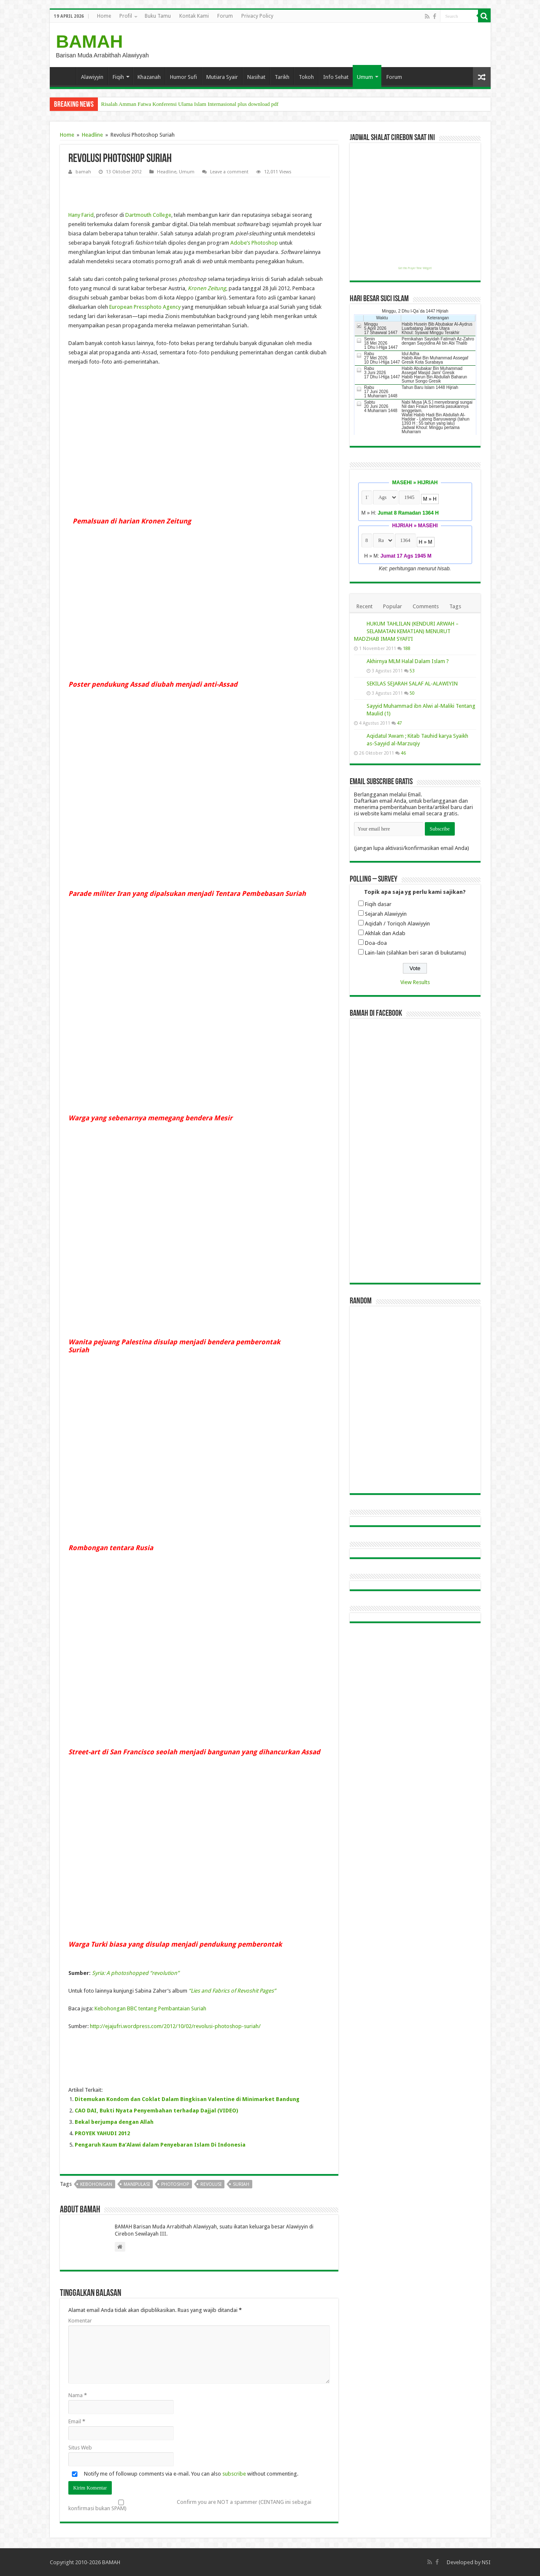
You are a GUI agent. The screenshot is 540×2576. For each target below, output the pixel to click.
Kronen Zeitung (207, 288)
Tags (455, 606)
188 (406, 648)
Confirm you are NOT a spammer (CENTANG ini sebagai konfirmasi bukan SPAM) (189, 2505)
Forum (225, 16)
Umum (365, 77)
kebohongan (96, 2184)
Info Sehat (335, 77)
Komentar (80, 2320)
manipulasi (137, 2184)
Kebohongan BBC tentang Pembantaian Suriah (150, 2008)
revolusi (210, 2184)
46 (403, 752)
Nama (77, 2395)
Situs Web (80, 2447)
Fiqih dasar (378, 904)
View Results (415, 982)
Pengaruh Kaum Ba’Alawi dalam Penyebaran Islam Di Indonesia (160, 2145)
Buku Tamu (158, 16)
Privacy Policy (257, 16)
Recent (364, 606)
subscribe (234, 2474)
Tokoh (306, 77)
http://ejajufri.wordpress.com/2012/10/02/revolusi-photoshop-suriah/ (175, 2026)
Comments (426, 606)
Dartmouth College (148, 215)
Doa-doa (376, 943)
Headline (92, 135)
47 (399, 723)
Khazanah (149, 77)
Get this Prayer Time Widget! (415, 268)
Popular (392, 606)
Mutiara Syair (222, 77)
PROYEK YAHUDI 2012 (102, 2133)
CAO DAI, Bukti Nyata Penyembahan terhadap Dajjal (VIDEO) (156, 2110)
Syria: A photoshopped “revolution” (135, 1973)
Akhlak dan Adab (385, 933)
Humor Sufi (183, 77)
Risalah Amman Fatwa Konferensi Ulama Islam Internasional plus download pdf (190, 104)
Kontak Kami (194, 16)
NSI (486, 2562)
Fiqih (118, 77)
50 (412, 693)
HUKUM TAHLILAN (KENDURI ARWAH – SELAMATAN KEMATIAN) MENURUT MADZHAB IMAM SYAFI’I (406, 631)
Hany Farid (81, 215)
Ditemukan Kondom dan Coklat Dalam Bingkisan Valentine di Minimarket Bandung (187, 2099)
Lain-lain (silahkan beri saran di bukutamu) (415, 952)
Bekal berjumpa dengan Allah (114, 2122)
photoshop (175, 2184)
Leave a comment (229, 172)
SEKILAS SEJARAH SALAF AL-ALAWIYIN (412, 683)
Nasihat (256, 77)
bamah (83, 172)
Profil (125, 16)
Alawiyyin (92, 77)
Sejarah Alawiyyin (386, 914)
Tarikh (282, 77)
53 (412, 670)
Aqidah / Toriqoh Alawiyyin (397, 923)
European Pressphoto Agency (145, 307)
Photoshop (264, 243)
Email (76, 2421)
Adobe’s (240, 243)
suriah (241, 2184)
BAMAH (89, 41)
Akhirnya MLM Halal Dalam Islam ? (408, 661)
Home (104, 16)
